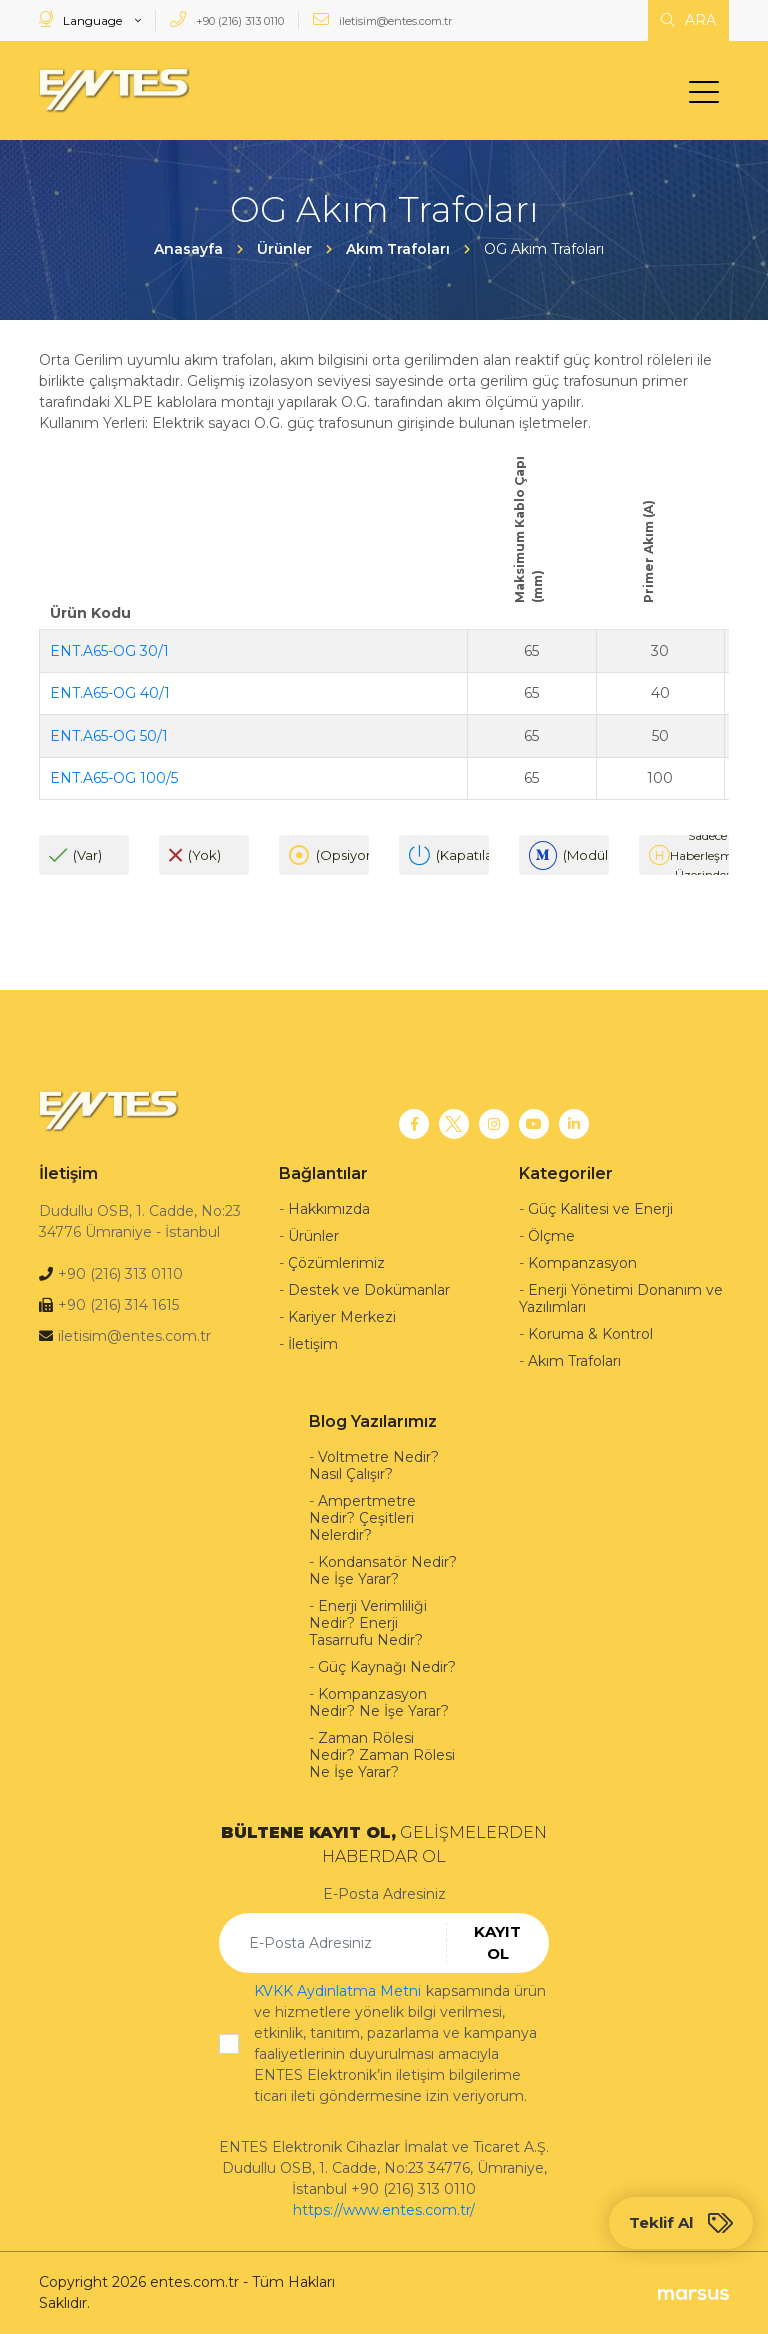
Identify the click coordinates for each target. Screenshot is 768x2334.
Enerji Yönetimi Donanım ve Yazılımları (621, 1298)
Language (82, 19)
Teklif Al (681, 2223)
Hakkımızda (329, 1209)
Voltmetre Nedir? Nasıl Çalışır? (374, 1465)
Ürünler (313, 1236)
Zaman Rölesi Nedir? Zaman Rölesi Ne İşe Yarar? (382, 1755)
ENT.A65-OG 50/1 (109, 736)
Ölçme (551, 1236)
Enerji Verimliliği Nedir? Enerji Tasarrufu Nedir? (368, 1623)
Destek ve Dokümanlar (369, 1290)
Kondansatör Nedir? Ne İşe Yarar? (383, 1570)
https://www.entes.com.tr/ (384, 2210)
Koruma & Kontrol (590, 1334)
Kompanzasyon (582, 1263)
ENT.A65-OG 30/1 (109, 651)
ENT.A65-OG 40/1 (110, 693)
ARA (688, 20)
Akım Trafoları (574, 1361)
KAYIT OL (497, 1943)
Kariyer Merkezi (342, 1317)
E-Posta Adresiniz (384, 1894)
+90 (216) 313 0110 (227, 19)
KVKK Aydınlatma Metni (337, 1991)
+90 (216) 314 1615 (118, 1305)
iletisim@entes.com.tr (382, 19)
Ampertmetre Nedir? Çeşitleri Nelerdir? (362, 1518)
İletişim (313, 1344)
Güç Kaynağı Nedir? (387, 1667)
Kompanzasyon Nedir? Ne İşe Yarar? (379, 1702)
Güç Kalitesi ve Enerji (600, 1209)
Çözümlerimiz (336, 1263)
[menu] (709, 96)
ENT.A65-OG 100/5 (114, 778)
